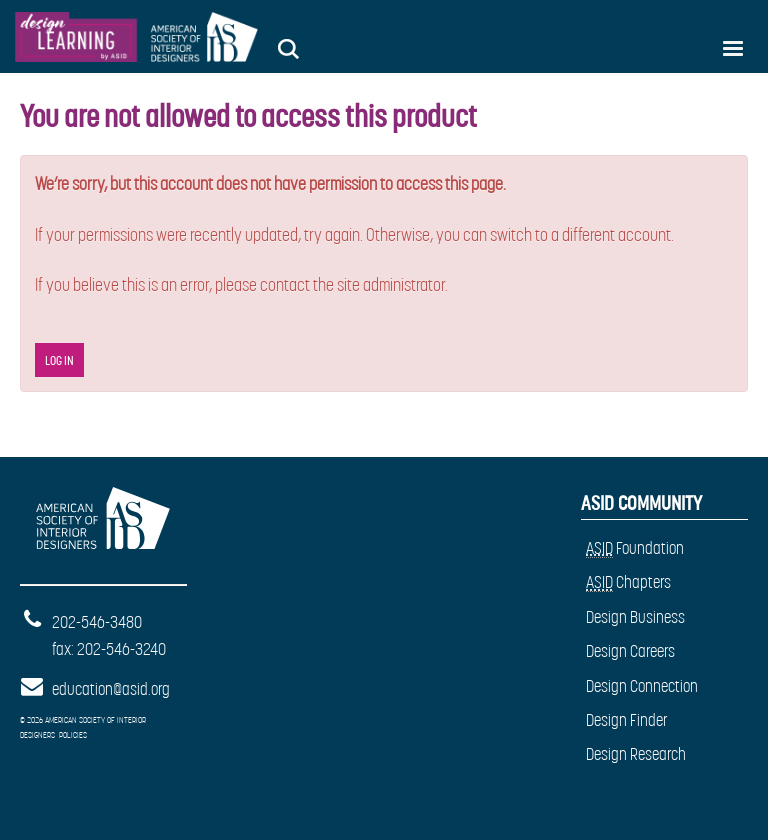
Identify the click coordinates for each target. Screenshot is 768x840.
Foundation (635, 548)
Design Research (636, 754)
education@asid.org (111, 689)
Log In (59, 360)
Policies (73, 735)
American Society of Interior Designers (99, 508)
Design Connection (642, 686)
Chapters (628, 582)
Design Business (635, 617)
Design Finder (627, 720)
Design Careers (630, 651)
